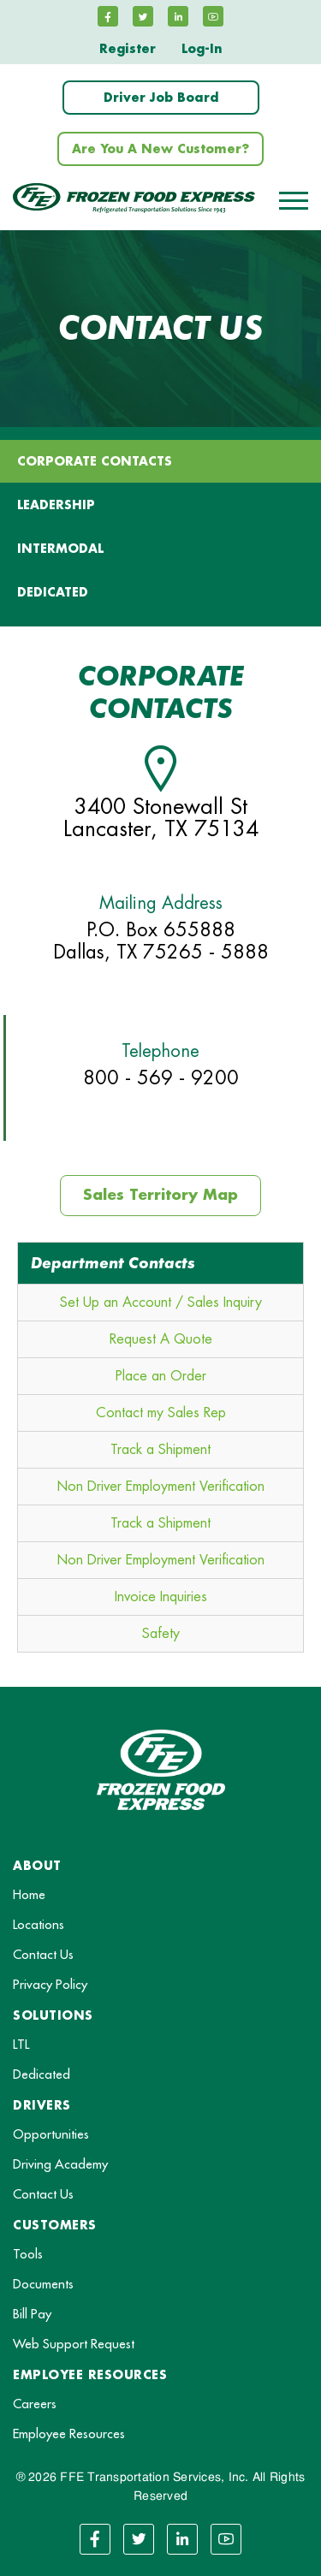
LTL (21, 2045)
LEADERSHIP (56, 505)
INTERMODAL (60, 549)
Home (29, 1895)
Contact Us (43, 1955)
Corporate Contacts (94, 461)
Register (127, 49)
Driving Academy (60, 2164)
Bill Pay (32, 2314)
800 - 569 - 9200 (161, 1078)
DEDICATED (52, 592)
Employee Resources (69, 2434)
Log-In (202, 49)
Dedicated (41, 2075)
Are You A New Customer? (160, 149)
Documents (43, 2284)
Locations (38, 1925)
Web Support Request (73, 2344)
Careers (34, 2404)
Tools (28, 2254)
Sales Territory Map (160, 1195)
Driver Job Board (161, 98)
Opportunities (51, 2134)
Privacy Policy (50, 1985)
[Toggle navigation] (293, 201)
